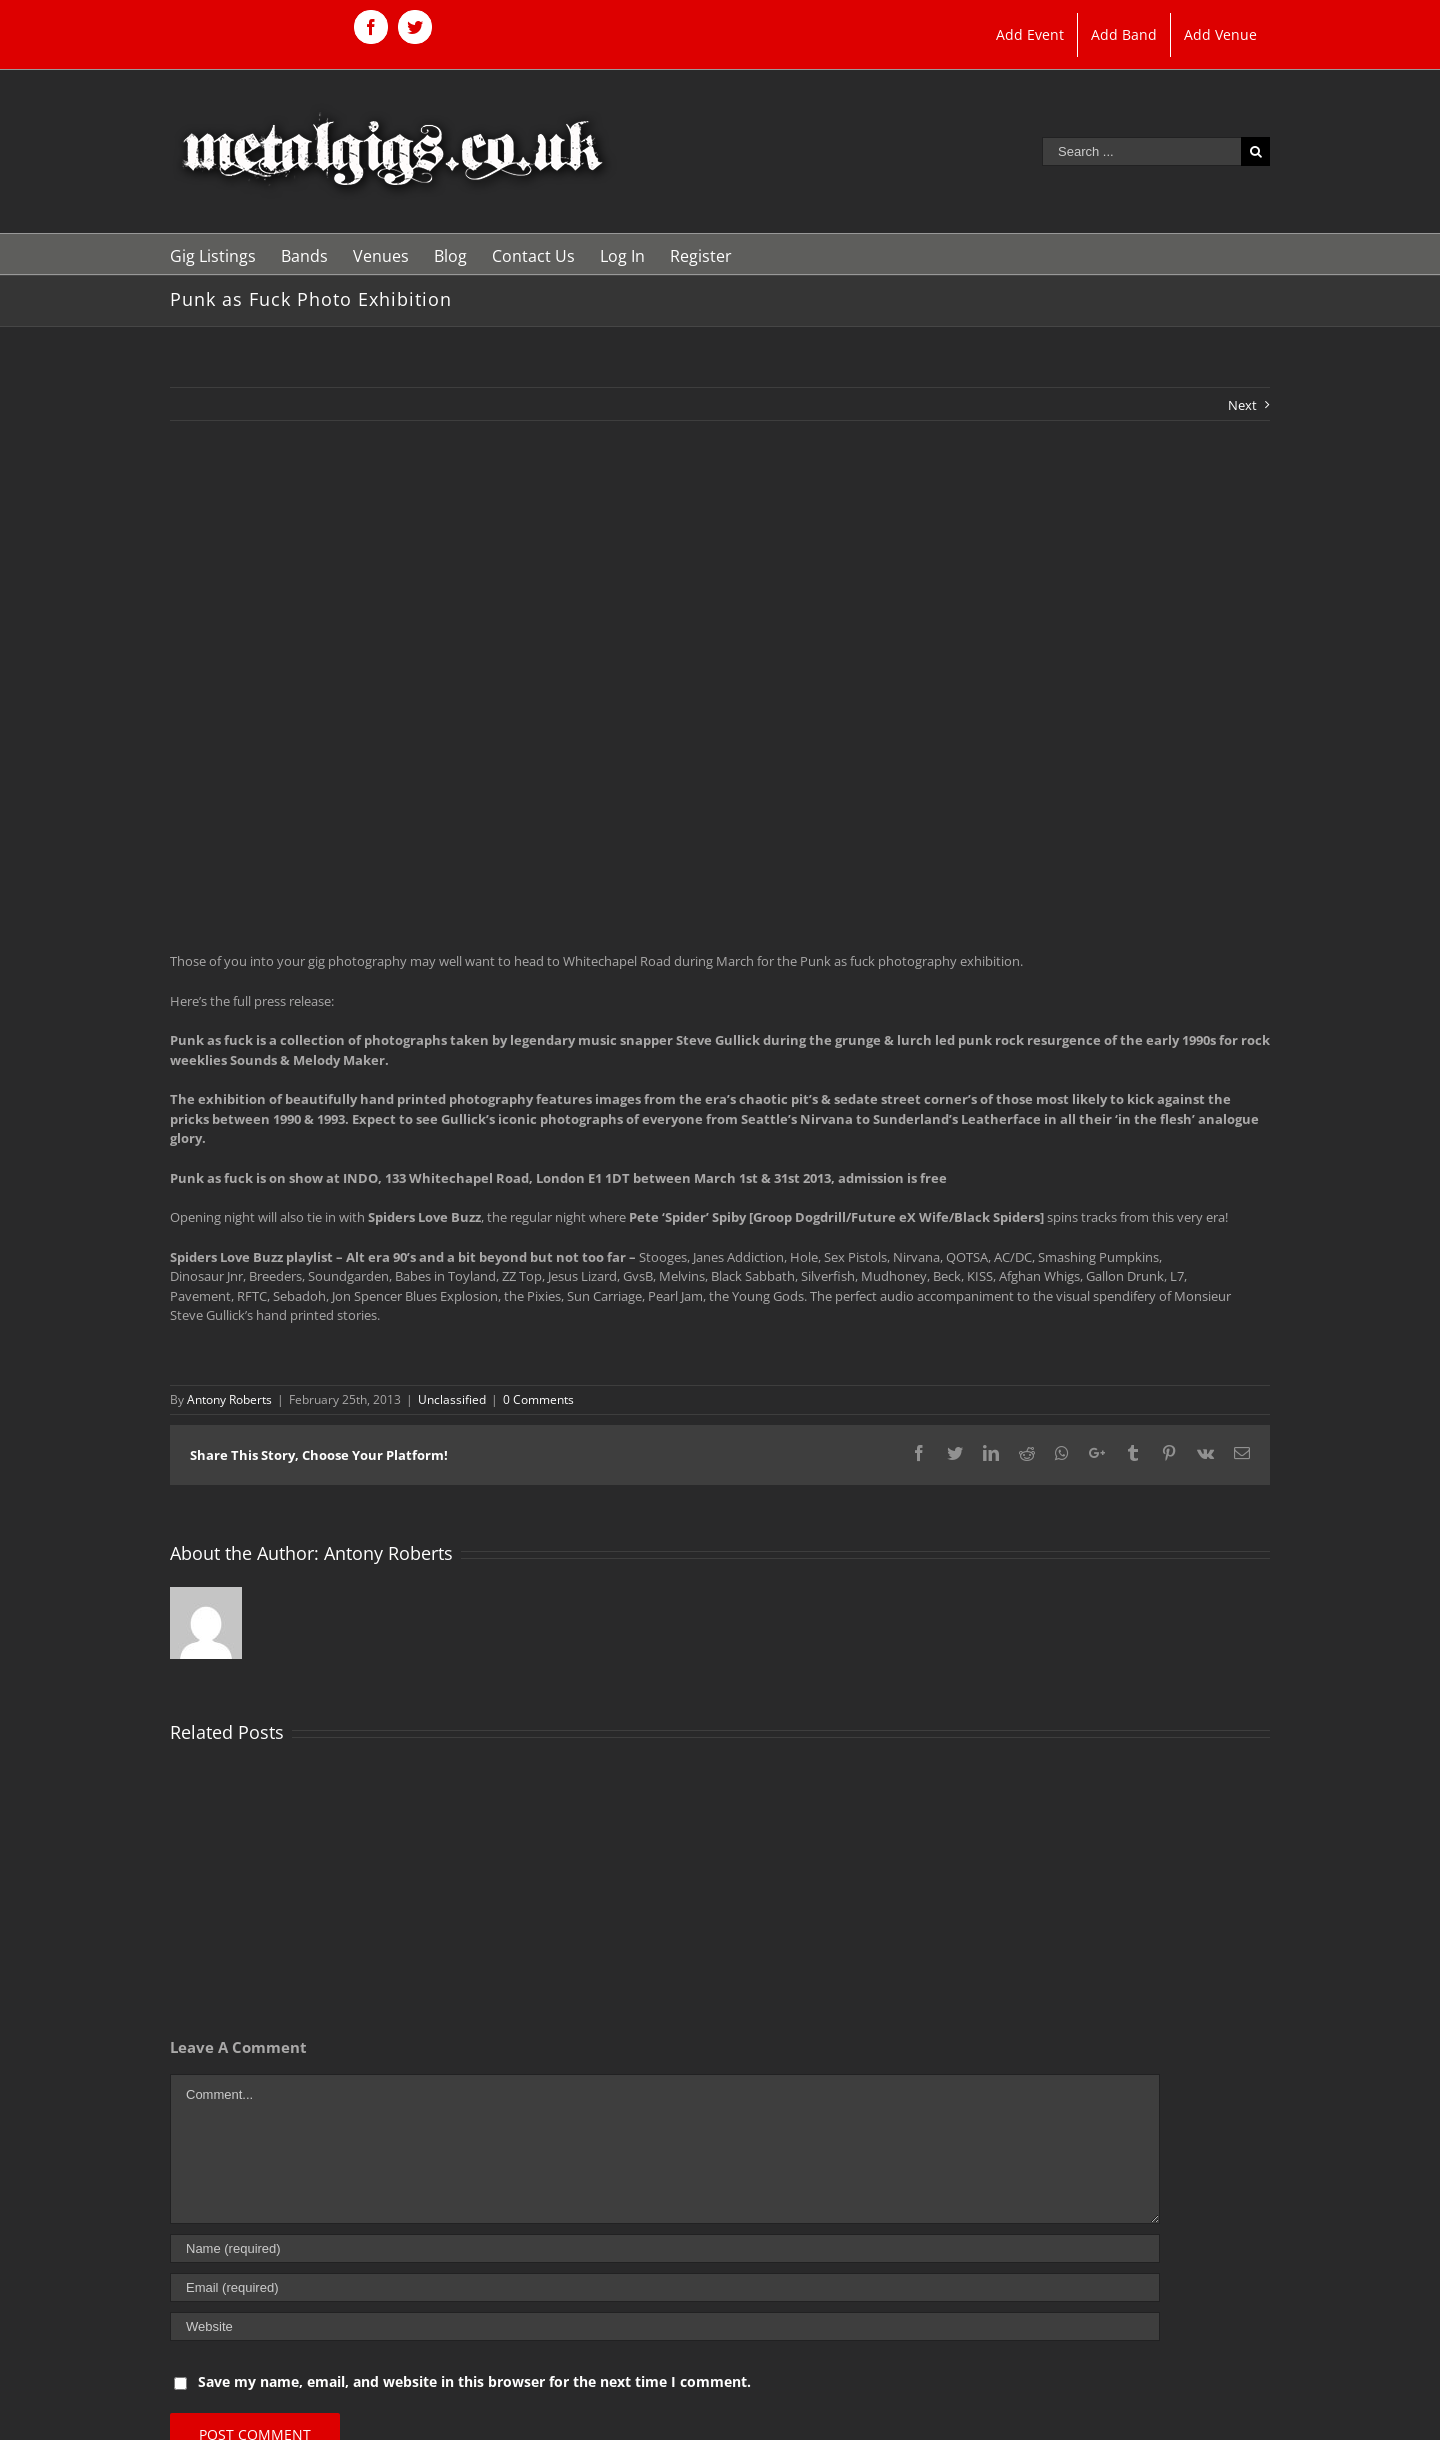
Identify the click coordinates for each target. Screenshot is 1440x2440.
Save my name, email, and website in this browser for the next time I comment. (474, 2381)
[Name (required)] (665, 2248)
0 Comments (538, 1399)
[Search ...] (1141, 151)
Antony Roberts (229, 1399)
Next (1242, 405)
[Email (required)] (665, 2287)
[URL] (665, 2326)
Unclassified (452, 1399)
